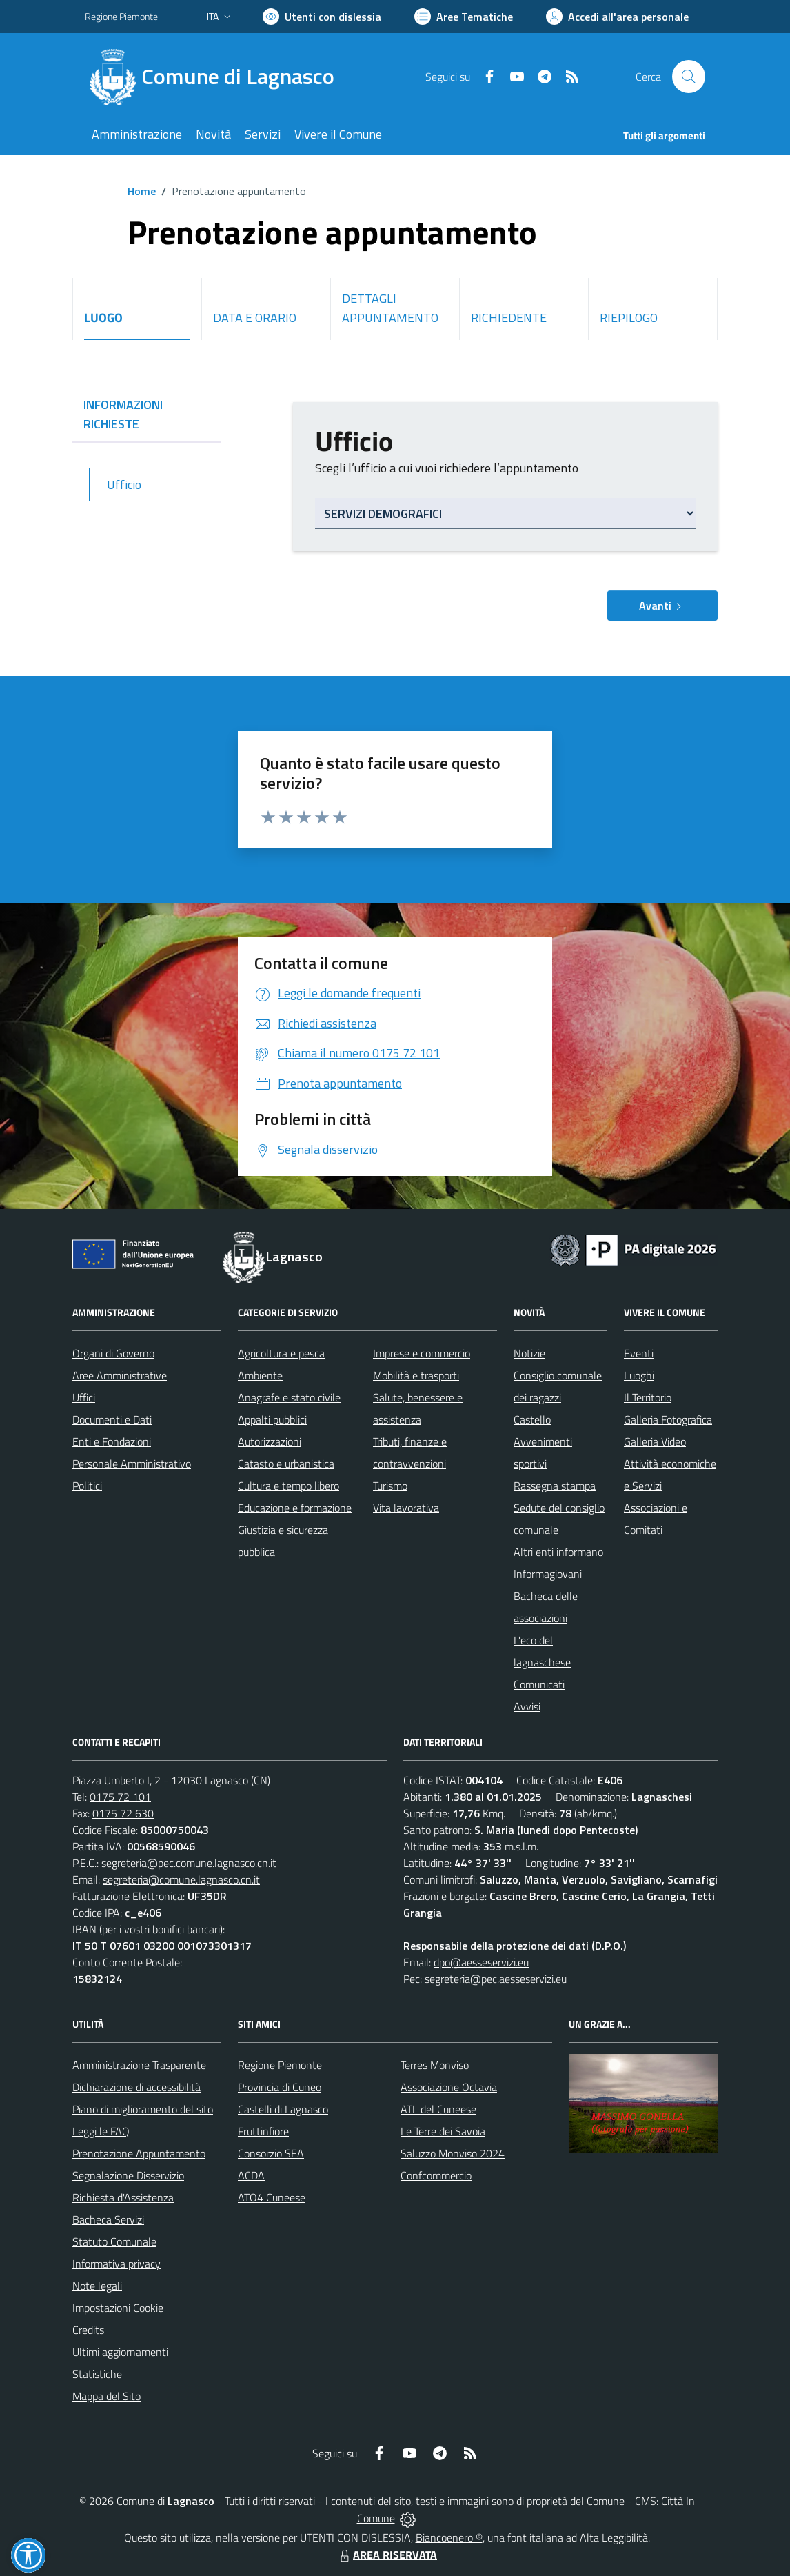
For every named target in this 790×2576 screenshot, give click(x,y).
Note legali (97, 2285)
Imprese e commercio (421, 1353)
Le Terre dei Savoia (443, 2131)
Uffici (83, 1397)
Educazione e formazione (295, 1507)
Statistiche (97, 2374)
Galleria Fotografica (668, 1419)
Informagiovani (548, 1574)
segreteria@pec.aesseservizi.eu (496, 1978)
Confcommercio (436, 2175)
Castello (532, 1419)
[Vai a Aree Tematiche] (463, 16)
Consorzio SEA (271, 2153)
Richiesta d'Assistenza (123, 2197)
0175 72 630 (123, 1813)
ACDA (251, 2175)
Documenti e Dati (112, 1419)
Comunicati (539, 1684)
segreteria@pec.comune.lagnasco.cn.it (188, 1863)
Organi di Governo (113, 1353)
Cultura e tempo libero (288, 1485)
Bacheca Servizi (108, 2219)
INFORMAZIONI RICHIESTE (146, 414)
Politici (87, 1485)
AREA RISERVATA (386, 2554)
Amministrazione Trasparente (139, 2065)
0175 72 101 (120, 1796)
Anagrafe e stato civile (289, 1397)
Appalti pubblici (272, 1419)
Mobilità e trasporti (416, 1375)
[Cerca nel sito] (688, 76)
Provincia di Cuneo (279, 2087)
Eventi (639, 1353)
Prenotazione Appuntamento (138, 2153)
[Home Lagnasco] (218, 76)
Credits (88, 2330)
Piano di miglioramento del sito (142, 2109)
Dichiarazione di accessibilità (136, 2087)
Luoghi (639, 1375)
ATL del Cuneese (438, 2109)
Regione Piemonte (280, 2065)
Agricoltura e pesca (281, 1353)
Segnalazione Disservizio (128, 2175)
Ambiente (260, 1375)
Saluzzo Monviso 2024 (453, 2153)
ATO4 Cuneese (271, 2197)
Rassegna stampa (555, 1485)
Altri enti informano (558, 1552)
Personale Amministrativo (131, 1463)
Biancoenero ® (449, 2537)
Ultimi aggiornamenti (120, 2352)
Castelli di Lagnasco (283, 2109)
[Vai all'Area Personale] (617, 16)
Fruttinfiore (263, 2131)
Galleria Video (655, 1441)
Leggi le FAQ (101, 2131)
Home (142, 191)
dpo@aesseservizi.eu (481, 1962)
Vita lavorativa (406, 1507)
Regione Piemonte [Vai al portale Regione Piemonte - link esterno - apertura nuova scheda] (121, 16)
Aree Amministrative (119, 1375)
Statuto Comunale (114, 2241)
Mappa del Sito (106, 2396)
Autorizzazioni (269, 1441)
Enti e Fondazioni (111, 1441)
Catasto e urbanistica (286, 1463)
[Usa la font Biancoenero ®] (322, 16)
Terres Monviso (435, 2065)
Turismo (390, 1485)
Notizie (529, 1353)
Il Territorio (647, 1397)
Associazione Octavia (449, 2087)
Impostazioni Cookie (117, 2307)
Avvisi (527, 1706)
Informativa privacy (116, 2263)
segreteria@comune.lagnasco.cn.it (181, 1879)
